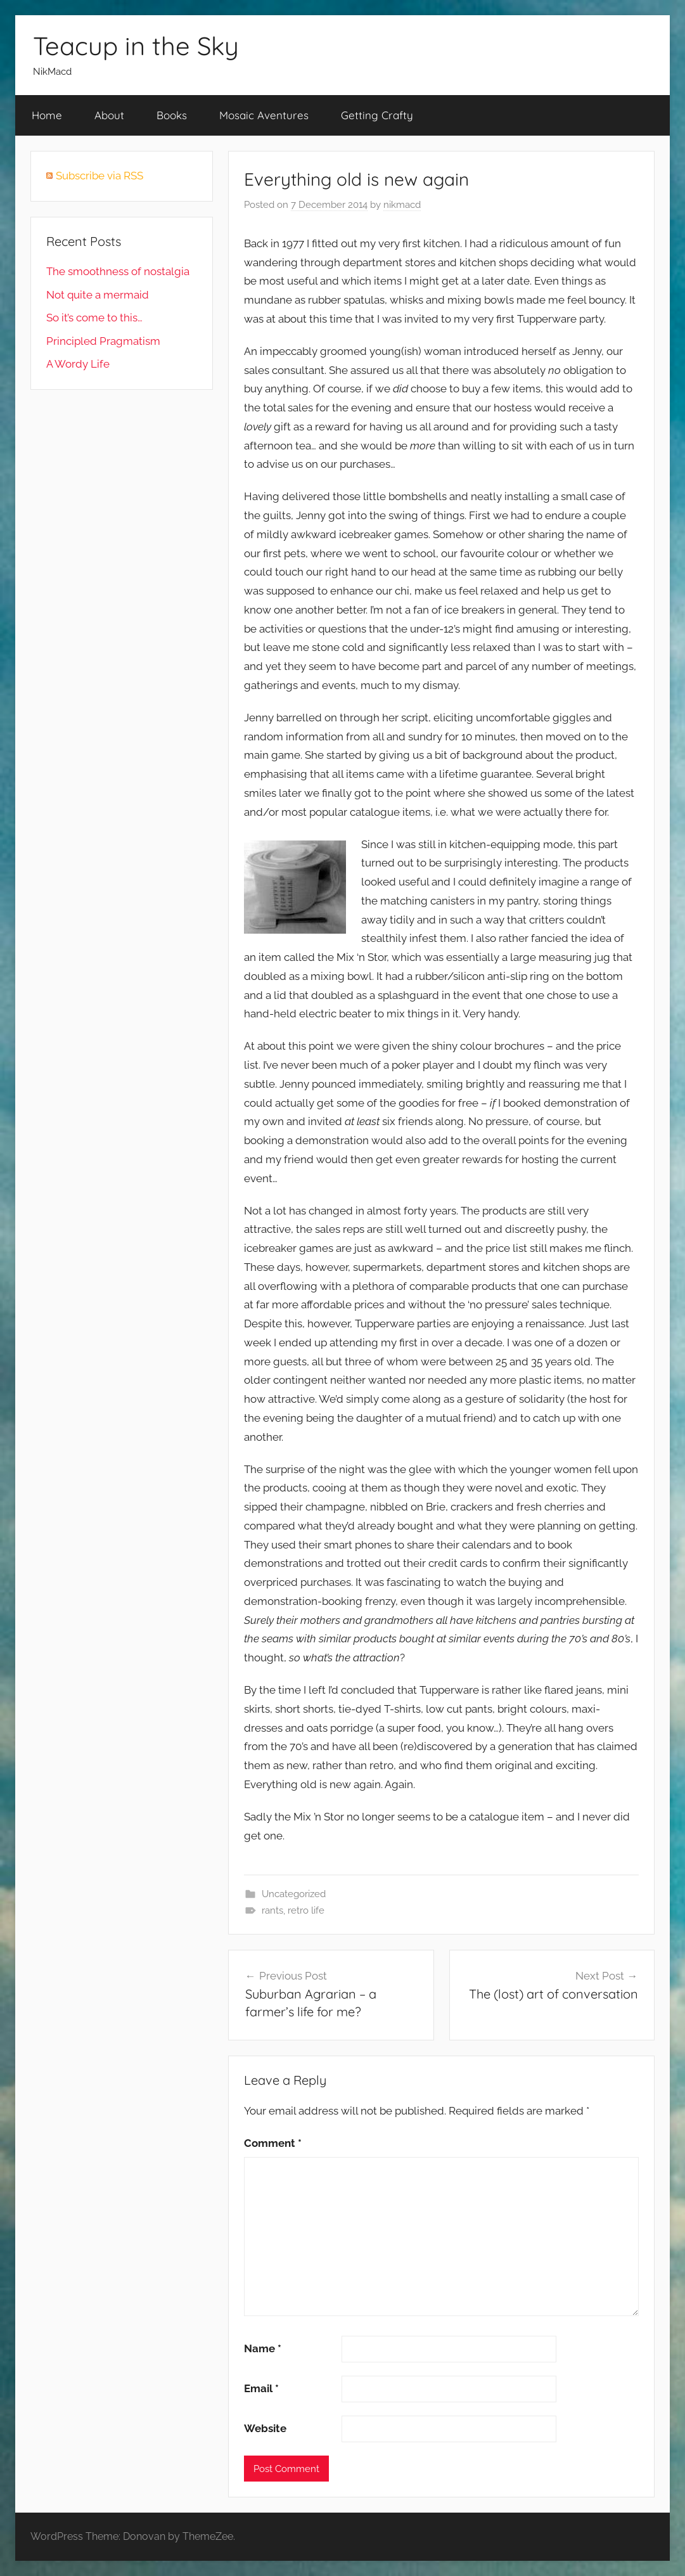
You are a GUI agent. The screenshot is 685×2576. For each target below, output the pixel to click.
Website (265, 2428)
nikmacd (402, 204)
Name (262, 2348)
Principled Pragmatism (103, 341)
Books (172, 115)
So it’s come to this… (94, 317)
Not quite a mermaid (97, 294)
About (109, 115)
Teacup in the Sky (136, 45)
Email (261, 2388)
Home (47, 115)
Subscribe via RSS (99, 175)
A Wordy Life (78, 363)
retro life (306, 1910)
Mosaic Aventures (264, 115)
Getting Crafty (377, 115)
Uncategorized (294, 1894)
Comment (273, 2143)
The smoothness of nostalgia (117, 271)
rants (272, 1910)
